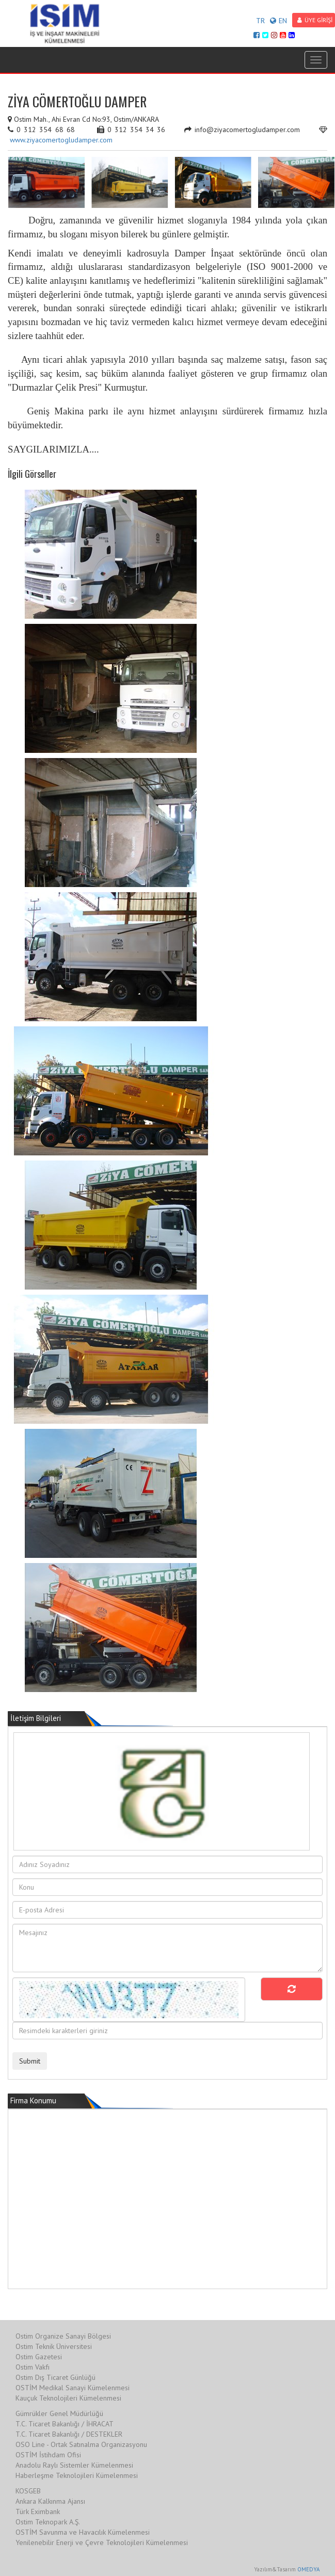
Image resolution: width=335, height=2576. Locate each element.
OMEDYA (308, 2569)
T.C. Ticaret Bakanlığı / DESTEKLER (68, 2434)
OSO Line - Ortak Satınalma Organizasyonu (81, 2444)
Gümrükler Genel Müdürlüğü (59, 2413)
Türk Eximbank (37, 2511)
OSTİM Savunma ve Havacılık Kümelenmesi (82, 2532)
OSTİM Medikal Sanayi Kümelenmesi (72, 2387)
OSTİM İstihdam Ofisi (48, 2454)
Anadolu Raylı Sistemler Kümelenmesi (74, 2465)
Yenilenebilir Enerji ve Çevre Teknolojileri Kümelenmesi (101, 2542)
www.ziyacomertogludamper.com (61, 139)
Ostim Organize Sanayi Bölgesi (63, 2336)
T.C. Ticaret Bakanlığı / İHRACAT (64, 2423)
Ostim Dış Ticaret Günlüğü (55, 2377)
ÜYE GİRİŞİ (314, 20)
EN (278, 20)
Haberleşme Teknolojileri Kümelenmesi (76, 2475)
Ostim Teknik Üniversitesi (53, 2346)
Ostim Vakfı (32, 2367)
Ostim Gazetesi (38, 2356)
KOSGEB (28, 2491)
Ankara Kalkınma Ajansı (50, 2501)
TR (260, 20)
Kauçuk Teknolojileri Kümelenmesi (68, 2398)
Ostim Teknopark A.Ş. (47, 2521)
